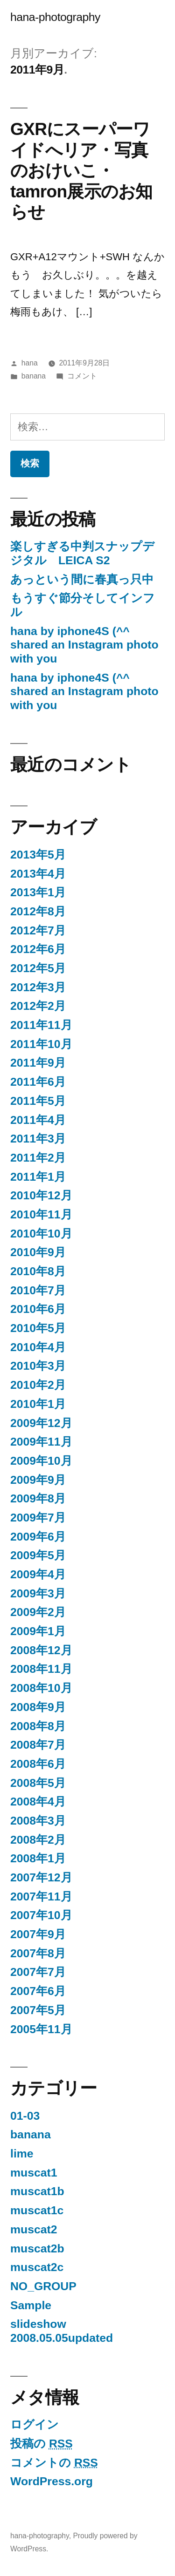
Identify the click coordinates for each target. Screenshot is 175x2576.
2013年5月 (38, 854)
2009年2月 (38, 1612)
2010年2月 (38, 1385)
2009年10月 (41, 1460)
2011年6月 (38, 1081)
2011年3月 (38, 1138)
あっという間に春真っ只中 (82, 579)
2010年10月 (41, 1233)
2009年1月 (38, 1631)
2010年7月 (38, 1290)
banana (33, 376)
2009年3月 (38, 1593)
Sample (30, 2305)
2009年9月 (38, 1480)
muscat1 (33, 2172)
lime (22, 2153)
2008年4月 (38, 1801)
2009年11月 (41, 1441)
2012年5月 (38, 968)
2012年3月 (38, 987)
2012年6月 (38, 949)
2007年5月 (38, 2010)
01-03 (25, 2115)
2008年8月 (38, 1726)
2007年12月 (41, 1877)
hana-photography (55, 17)
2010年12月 (41, 1195)
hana (29, 363)
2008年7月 (38, 1744)
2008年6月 (38, 1764)
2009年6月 (38, 1536)
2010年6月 (38, 1309)
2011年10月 (41, 1044)
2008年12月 (41, 1650)
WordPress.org (51, 2481)
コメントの (54, 2462)
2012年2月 (38, 1006)
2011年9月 (38, 1062)
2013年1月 (38, 892)
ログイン (34, 2424)
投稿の (41, 2443)
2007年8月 (38, 1953)
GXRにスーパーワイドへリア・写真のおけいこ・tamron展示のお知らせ (81, 170)
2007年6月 (38, 1991)
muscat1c (36, 2210)
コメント (82, 376)
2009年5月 (38, 1555)
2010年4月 (38, 1347)
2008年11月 (41, 1669)
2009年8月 (38, 1498)
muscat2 (33, 2229)
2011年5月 (38, 1101)
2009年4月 (38, 1574)
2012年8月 (38, 911)
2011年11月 (41, 1025)
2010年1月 (38, 1404)
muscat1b (37, 2191)
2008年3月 (38, 1820)
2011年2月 (38, 1157)
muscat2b (37, 2248)
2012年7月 (38, 930)
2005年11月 (41, 2029)
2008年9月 (38, 1707)
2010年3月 (38, 1365)
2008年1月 (38, 1858)
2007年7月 (38, 1972)
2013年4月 (38, 873)
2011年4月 (38, 1120)
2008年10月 (41, 1688)
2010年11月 (41, 1214)
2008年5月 (38, 1783)
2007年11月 (41, 1896)
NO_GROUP (43, 2286)
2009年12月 (41, 1423)
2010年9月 (38, 1252)
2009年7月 (38, 1517)
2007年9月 (38, 1934)
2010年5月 (38, 1328)
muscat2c (36, 2267)
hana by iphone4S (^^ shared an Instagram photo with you (84, 645)
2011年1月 (38, 1176)
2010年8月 (38, 1271)
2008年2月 (38, 1839)
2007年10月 (41, 1915)
